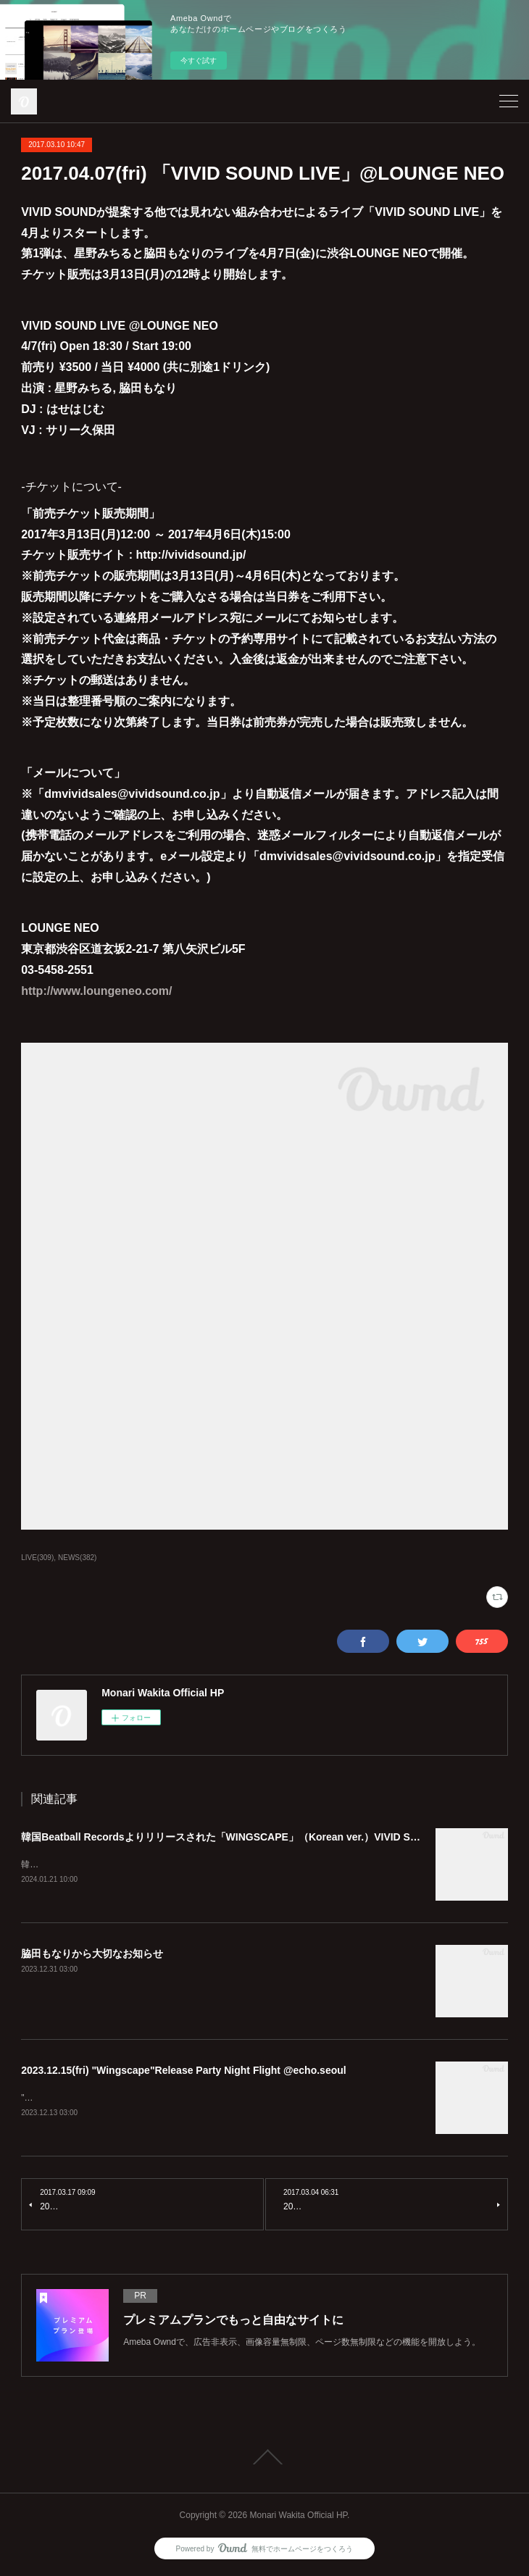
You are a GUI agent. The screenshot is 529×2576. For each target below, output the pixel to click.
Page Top (264, 2459)
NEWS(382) (77, 1558)
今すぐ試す (198, 60)
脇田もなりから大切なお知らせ (92, 1954)
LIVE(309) (37, 1558)
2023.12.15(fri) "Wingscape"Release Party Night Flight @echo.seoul (183, 2071)
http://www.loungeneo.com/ (96, 991)
